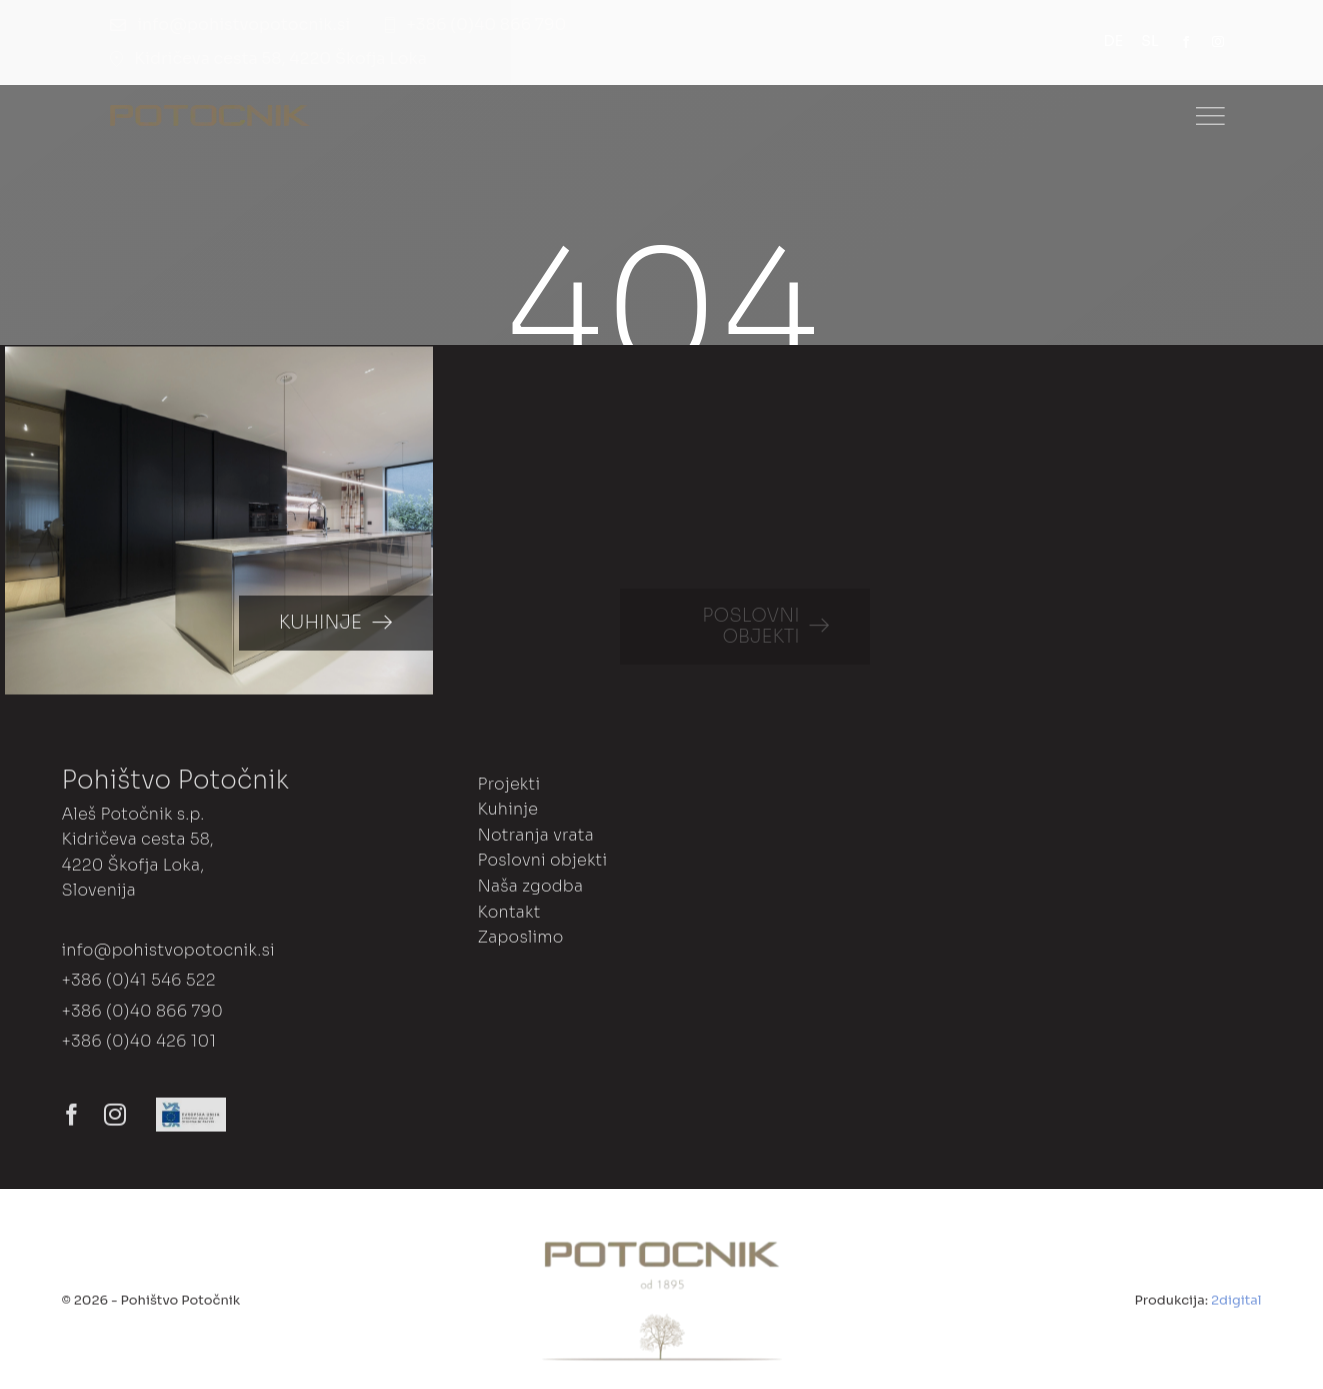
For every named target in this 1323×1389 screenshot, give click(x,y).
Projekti (508, 788)
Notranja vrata (535, 840)
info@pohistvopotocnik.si (167, 955)
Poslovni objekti (542, 865)
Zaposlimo (520, 942)
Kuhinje (507, 814)
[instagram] (1218, 42)
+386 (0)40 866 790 (142, 1016)
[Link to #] (1210, 116)
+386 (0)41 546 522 (138, 985)
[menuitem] (1123, 42)
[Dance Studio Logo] (210, 112)
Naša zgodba (530, 891)
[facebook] (1186, 42)
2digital (1236, 1305)
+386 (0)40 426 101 (138, 1046)
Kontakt (508, 916)
